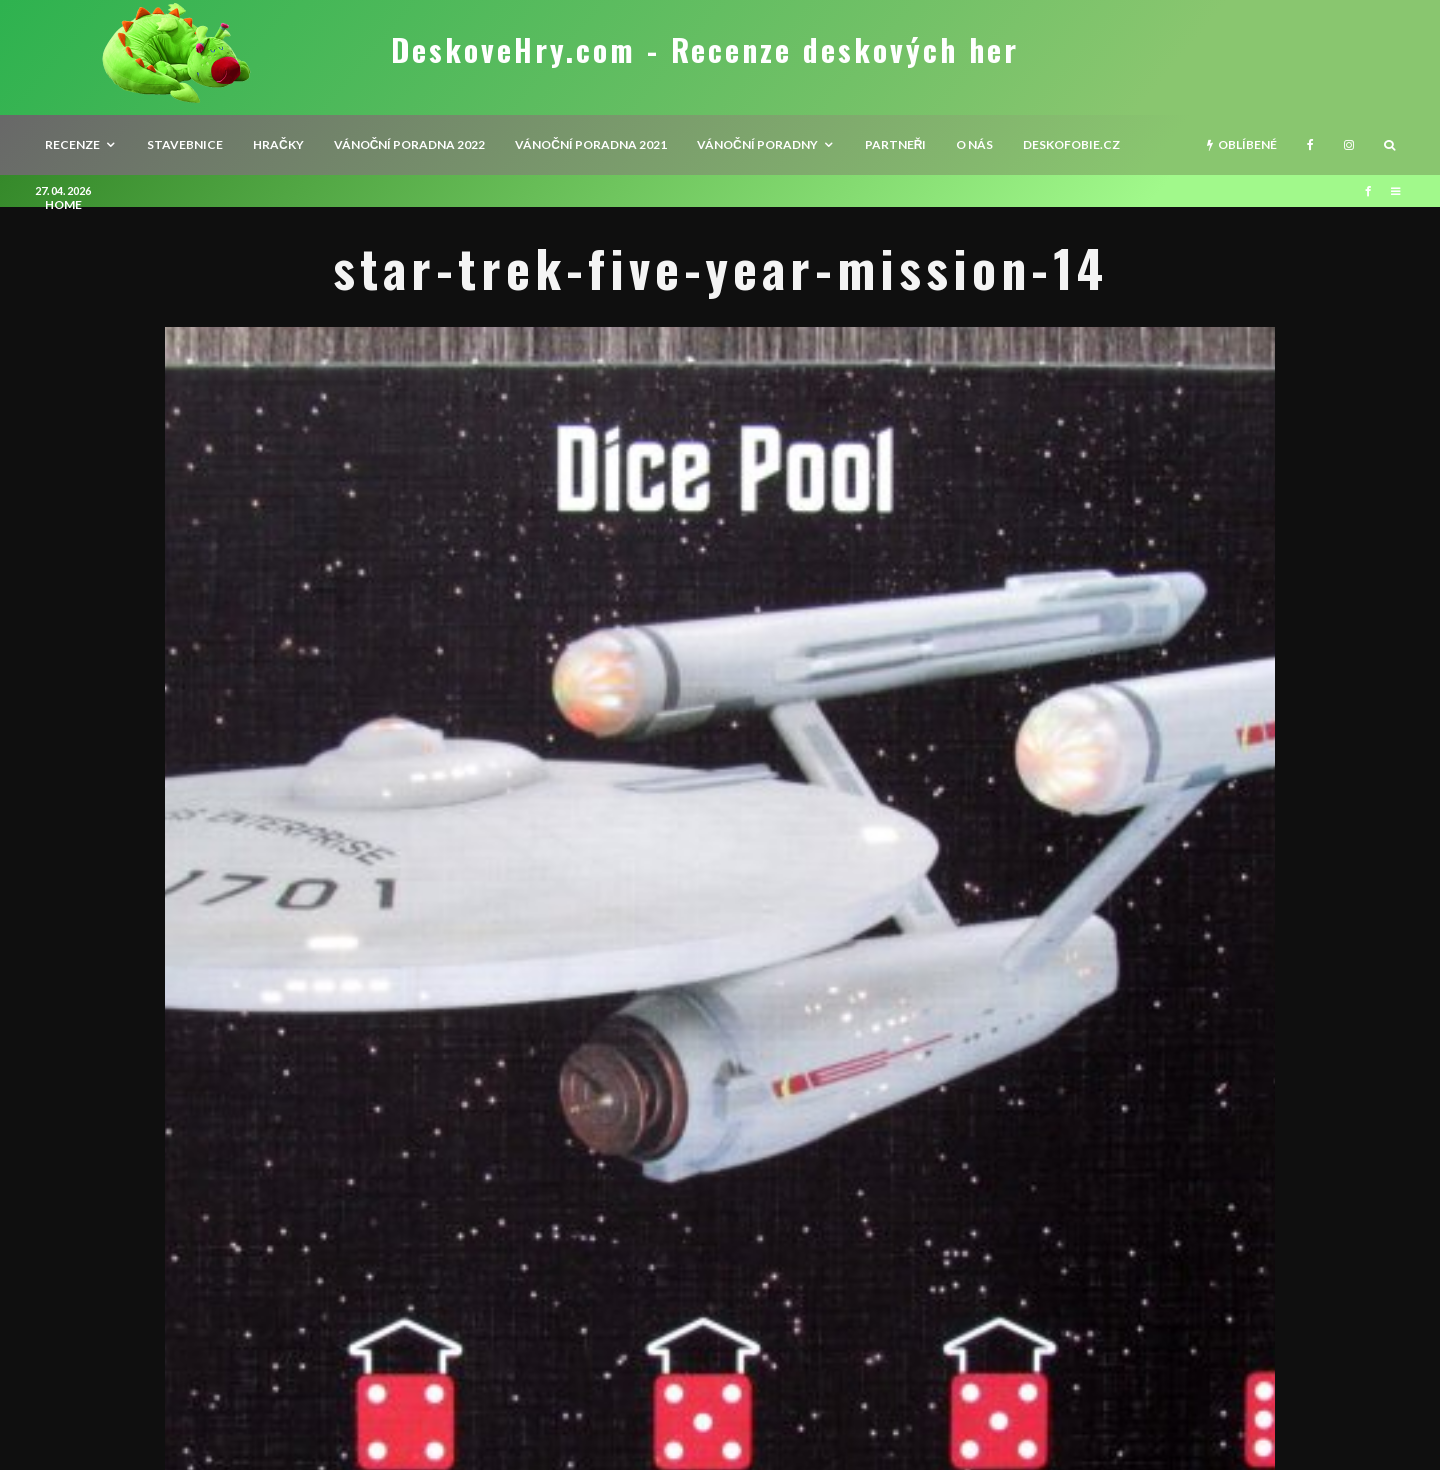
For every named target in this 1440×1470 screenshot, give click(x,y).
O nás (974, 144)
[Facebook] (1310, 145)
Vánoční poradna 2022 (410, 144)
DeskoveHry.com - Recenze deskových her (705, 50)
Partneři (896, 144)
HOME (63, 204)
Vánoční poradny (757, 144)
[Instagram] (1349, 145)
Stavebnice (185, 144)
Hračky (278, 144)
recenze (72, 144)
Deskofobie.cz (1071, 144)
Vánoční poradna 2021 (591, 144)
